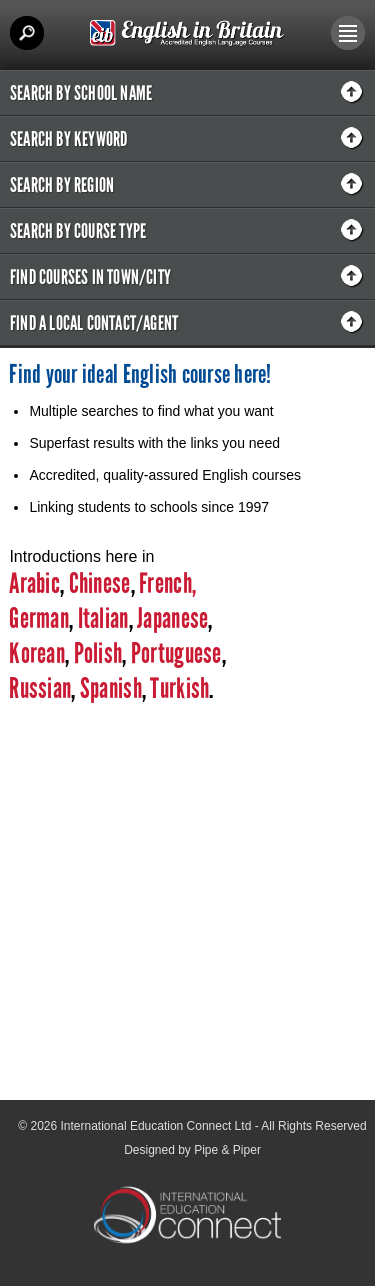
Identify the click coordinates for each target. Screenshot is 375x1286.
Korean (37, 653)
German (39, 618)
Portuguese (174, 653)
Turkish (179, 688)
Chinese (100, 583)
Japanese (172, 618)
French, (167, 583)
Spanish (109, 688)
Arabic (34, 583)
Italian (103, 618)
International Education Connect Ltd (156, 1126)
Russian (40, 688)
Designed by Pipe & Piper (192, 1150)
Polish (98, 653)
